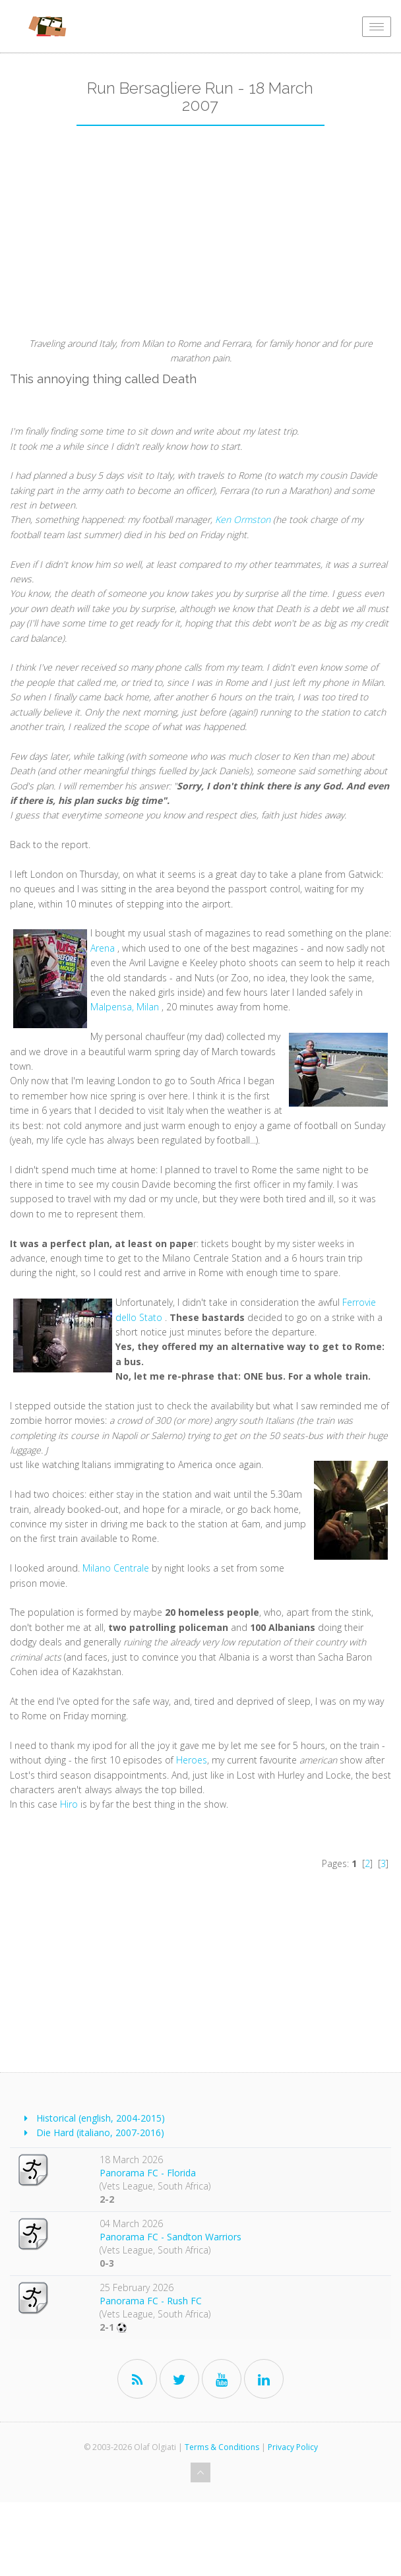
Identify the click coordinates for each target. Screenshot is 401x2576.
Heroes (191, 1760)
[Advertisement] (200, 237)
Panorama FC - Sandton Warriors (170, 2236)
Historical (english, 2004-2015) (100, 2118)
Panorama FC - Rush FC (151, 2300)
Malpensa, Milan (124, 1006)
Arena (102, 948)
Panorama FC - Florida (148, 2172)
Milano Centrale (115, 1568)
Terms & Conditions (222, 2447)
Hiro (69, 1804)
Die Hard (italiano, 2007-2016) (100, 2132)
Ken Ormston (244, 519)
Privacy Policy (293, 2447)
